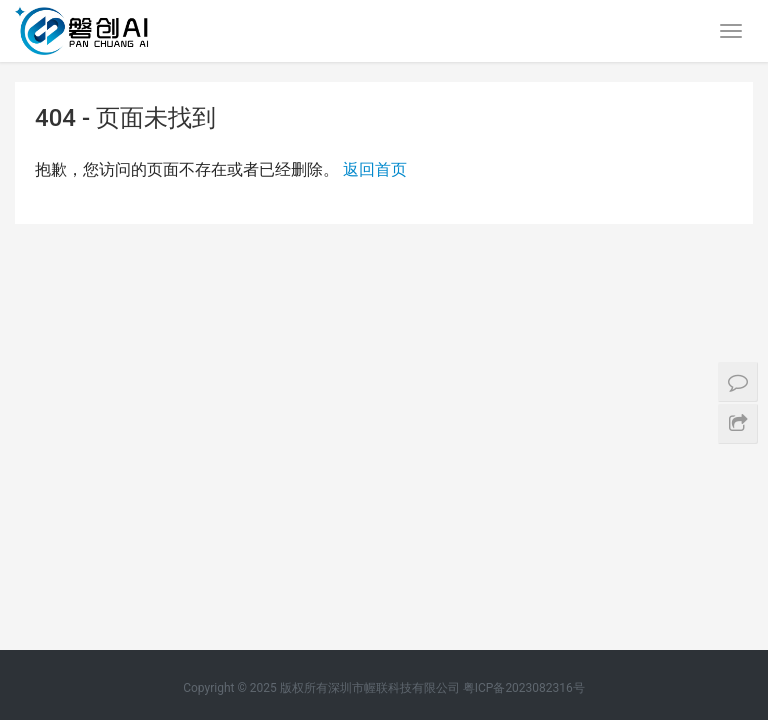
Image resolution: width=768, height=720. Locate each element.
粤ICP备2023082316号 (524, 302)
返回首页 (375, 169)
